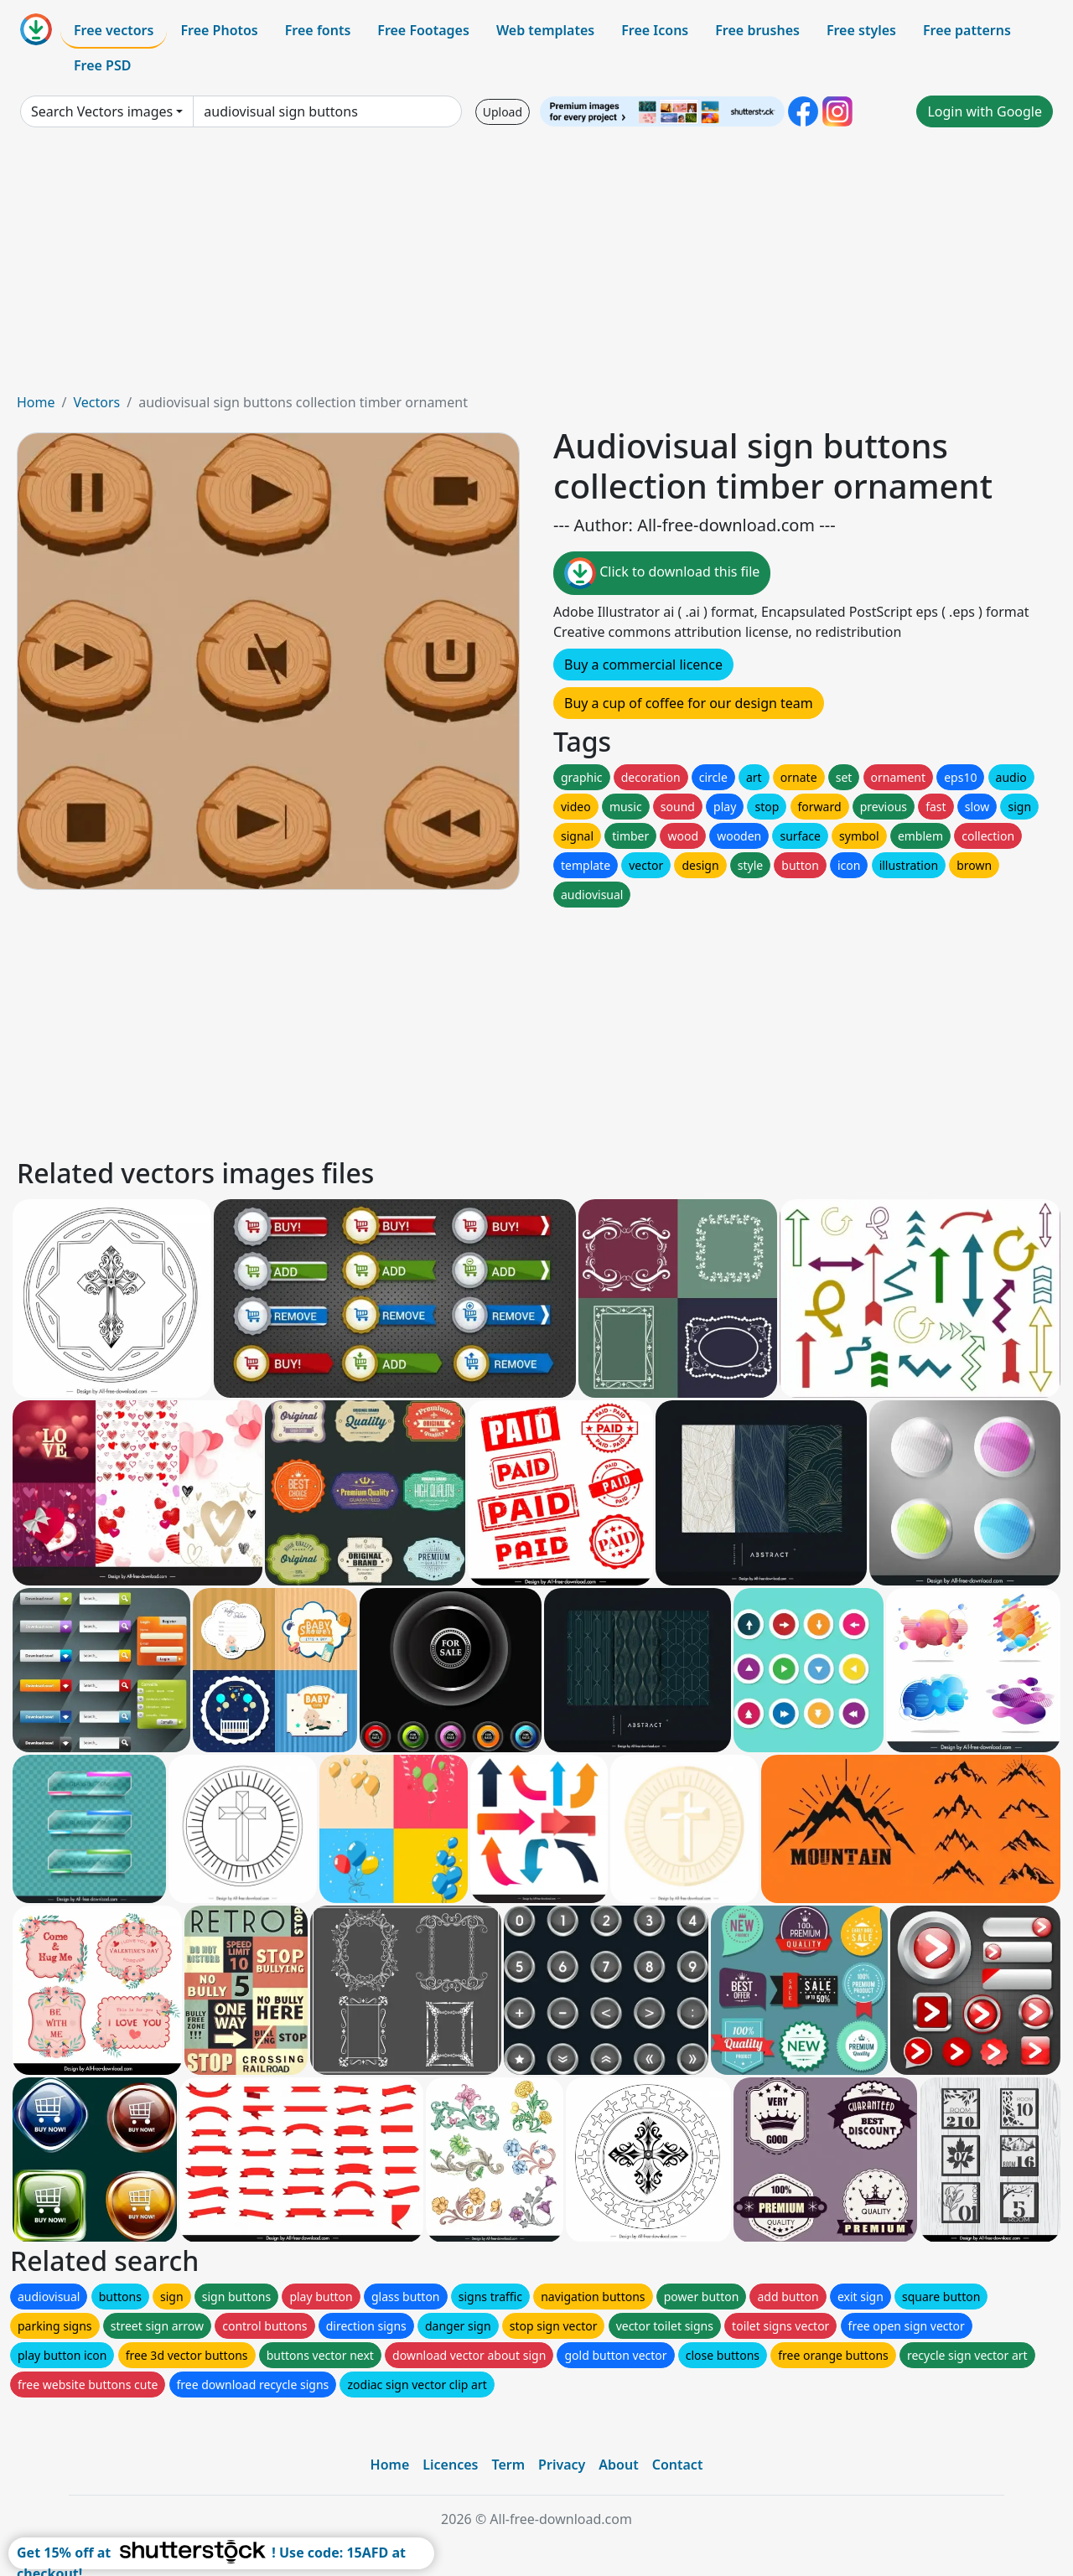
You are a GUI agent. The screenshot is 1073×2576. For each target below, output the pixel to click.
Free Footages (423, 30)
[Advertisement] (536, 266)
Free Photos (218, 30)
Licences (450, 2464)
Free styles (861, 30)
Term (508, 2464)
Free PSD (102, 65)
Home (36, 402)
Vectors (96, 402)
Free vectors (113, 30)
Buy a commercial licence (643, 664)
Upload (502, 112)
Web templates (545, 30)
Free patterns (967, 30)
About (618, 2464)
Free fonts (318, 30)
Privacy (561, 2464)
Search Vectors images (102, 111)
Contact (677, 2464)
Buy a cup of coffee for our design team (688, 703)
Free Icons (654, 30)
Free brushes (757, 30)
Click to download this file (661, 573)
